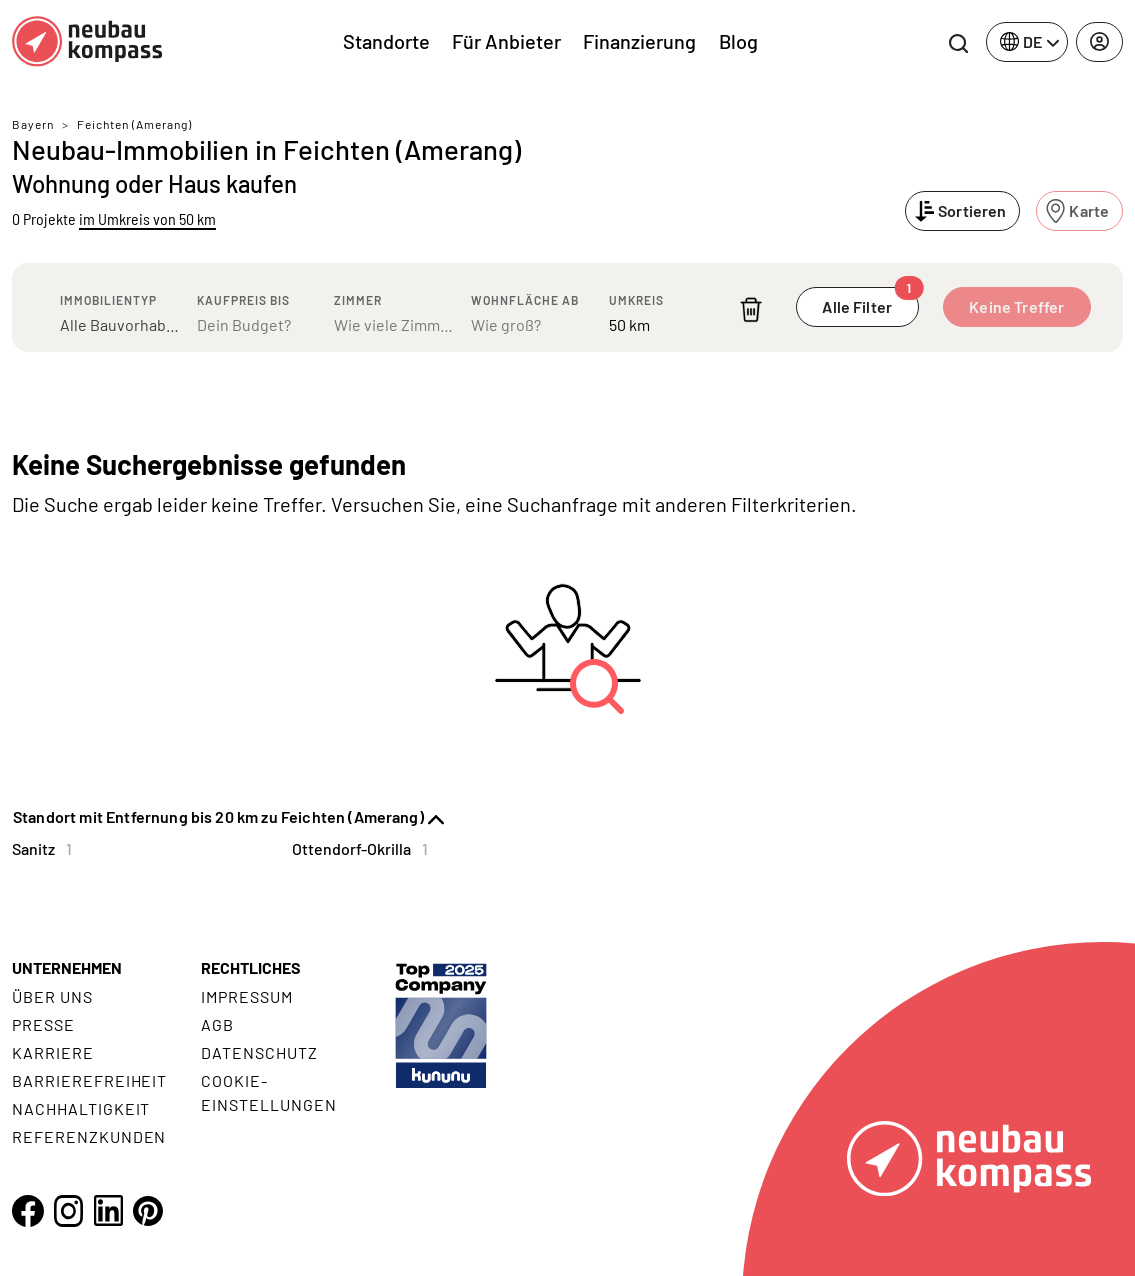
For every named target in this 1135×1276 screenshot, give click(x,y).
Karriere (53, 1052)
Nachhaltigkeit (81, 1108)
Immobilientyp (108, 300)
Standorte (386, 41)
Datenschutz (259, 1052)
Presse (43, 1024)
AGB (217, 1024)
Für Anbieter (506, 41)
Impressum (247, 996)
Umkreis (636, 300)
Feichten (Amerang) (134, 124)
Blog (738, 41)
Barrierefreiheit (89, 1080)
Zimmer (358, 300)
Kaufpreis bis (243, 300)
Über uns (52, 996)
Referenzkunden (89, 1136)
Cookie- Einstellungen (268, 1092)
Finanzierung (639, 41)
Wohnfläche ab (525, 300)
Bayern (33, 124)
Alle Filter (870, 301)
